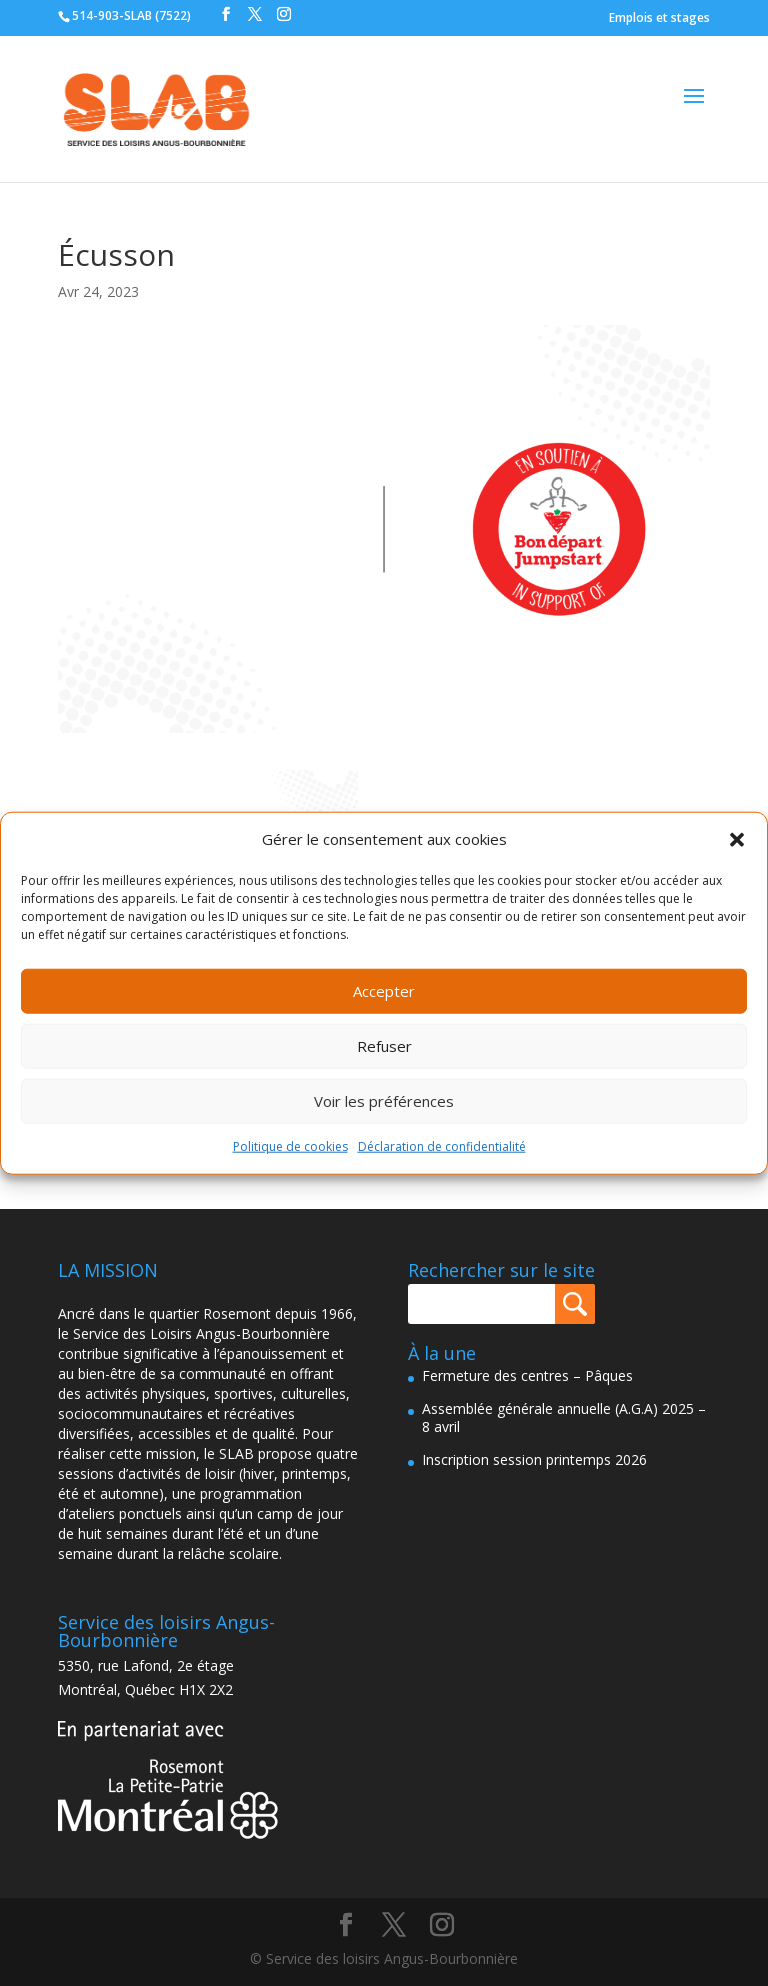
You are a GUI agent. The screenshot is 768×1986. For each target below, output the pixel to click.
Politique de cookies (290, 1146)
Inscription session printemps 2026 (534, 1459)
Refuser (384, 1046)
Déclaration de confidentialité (442, 1146)
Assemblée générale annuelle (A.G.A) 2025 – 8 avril (564, 1417)
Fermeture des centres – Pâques (527, 1375)
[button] (737, 840)
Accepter (384, 991)
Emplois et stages (659, 17)
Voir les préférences (384, 1101)
